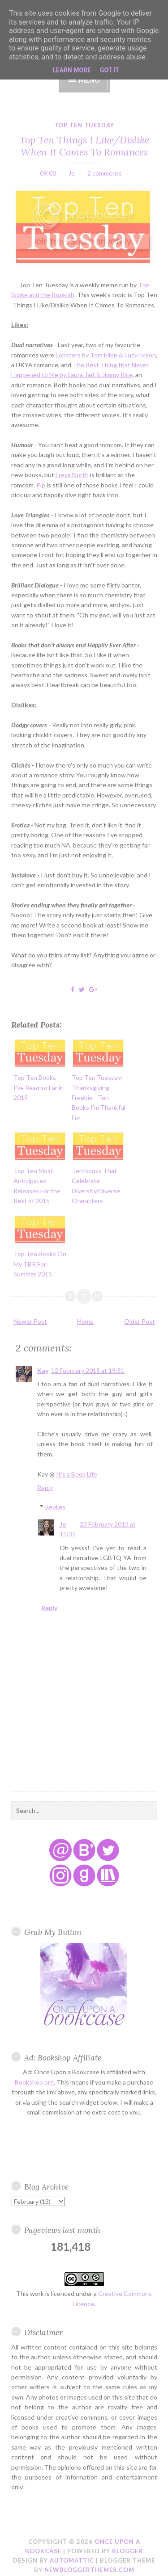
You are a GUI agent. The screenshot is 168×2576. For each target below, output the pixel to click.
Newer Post (30, 1321)
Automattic (72, 2560)
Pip (40, 485)
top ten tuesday (84, 125)
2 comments (104, 173)
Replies (55, 1506)
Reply (45, 1487)
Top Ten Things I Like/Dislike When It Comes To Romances (84, 146)
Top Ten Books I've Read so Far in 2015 (38, 1087)
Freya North (72, 474)
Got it (109, 70)
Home (85, 1321)
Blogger (127, 2551)
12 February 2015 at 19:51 (88, 1370)
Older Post (139, 1321)
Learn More (71, 70)
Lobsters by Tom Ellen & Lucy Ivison (106, 355)
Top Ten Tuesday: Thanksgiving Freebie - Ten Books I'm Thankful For (98, 1097)
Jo (63, 1524)
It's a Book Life (76, 1474)
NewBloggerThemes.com (89, 2569)
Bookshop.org (34, 2082)
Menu (89, 80)
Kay (42, 1370)
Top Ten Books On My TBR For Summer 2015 (39, 1264)
